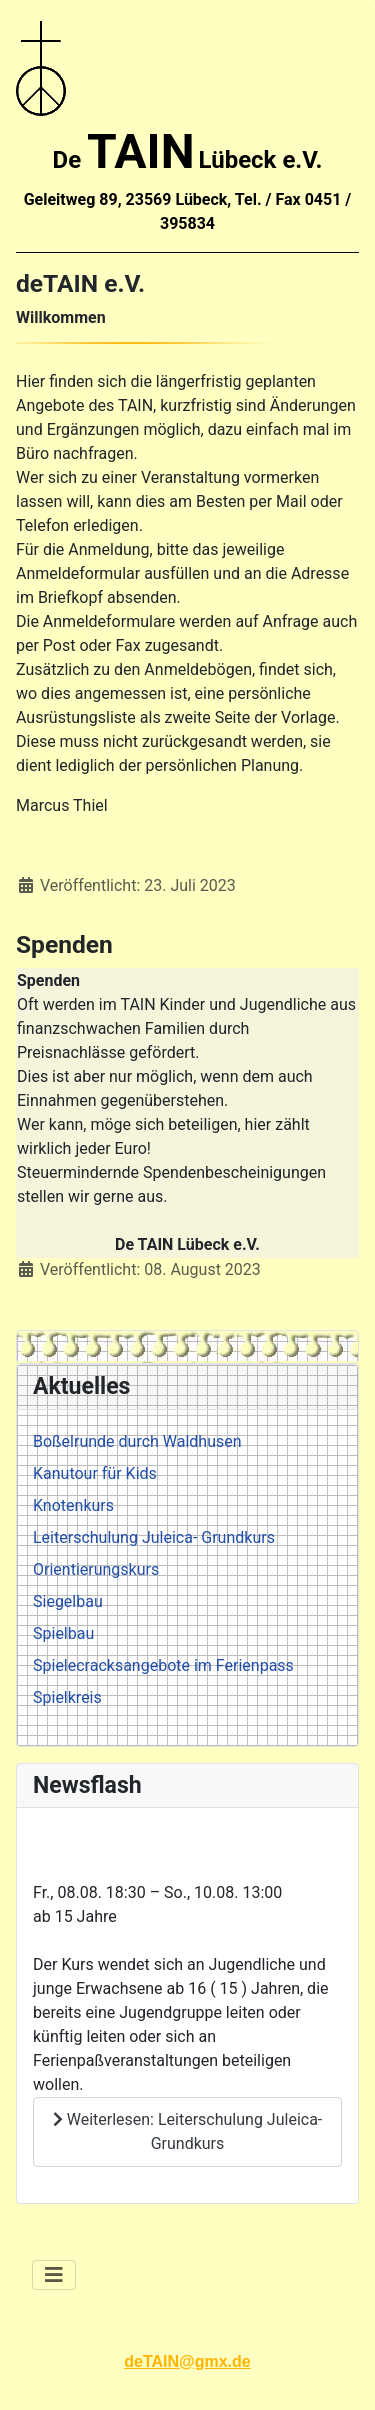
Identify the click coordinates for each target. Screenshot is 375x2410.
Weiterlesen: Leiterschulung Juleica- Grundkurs (188, 2131)
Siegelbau (68, 1601)
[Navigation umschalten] (54, 2275)
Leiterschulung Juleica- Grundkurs (154, 1537)
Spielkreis (67, 1697)
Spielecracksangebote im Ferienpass (163, 1665)
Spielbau (63, 1633)
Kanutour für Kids (95, 1473)
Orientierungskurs (96, 1569)
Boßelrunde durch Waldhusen (137, 1441)
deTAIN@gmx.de (187, 2361)
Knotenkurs (73, 1505)
